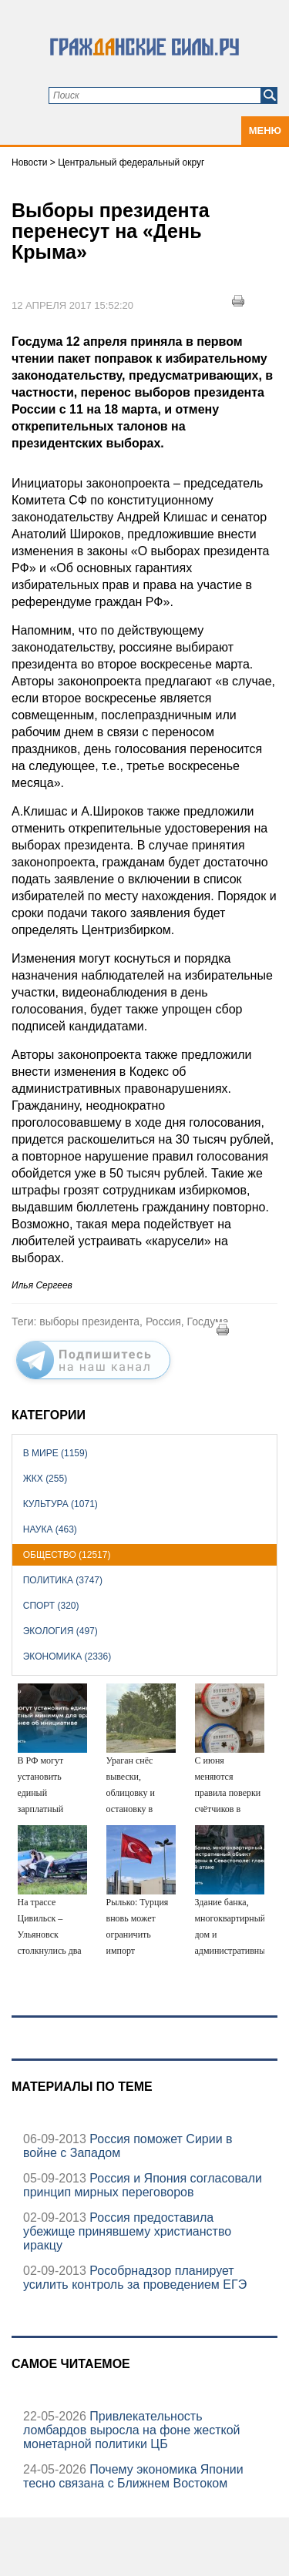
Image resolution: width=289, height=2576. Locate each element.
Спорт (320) (51, 1605)
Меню (265, 130)
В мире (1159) (55, 1453)
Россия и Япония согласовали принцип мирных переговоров (142, 2185)
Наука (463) (50, 1529)
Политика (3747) (62, 1580)
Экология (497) (60, 1631)
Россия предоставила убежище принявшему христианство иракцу (127, 2231)
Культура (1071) (60, 1504)
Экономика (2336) (67, 1656)
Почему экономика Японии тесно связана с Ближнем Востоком (133, 2476)
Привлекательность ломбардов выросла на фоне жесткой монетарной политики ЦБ (131, 2430)
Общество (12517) (67, 1554)
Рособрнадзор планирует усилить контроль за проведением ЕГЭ (135, 2277)
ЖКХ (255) (45, 1478)
